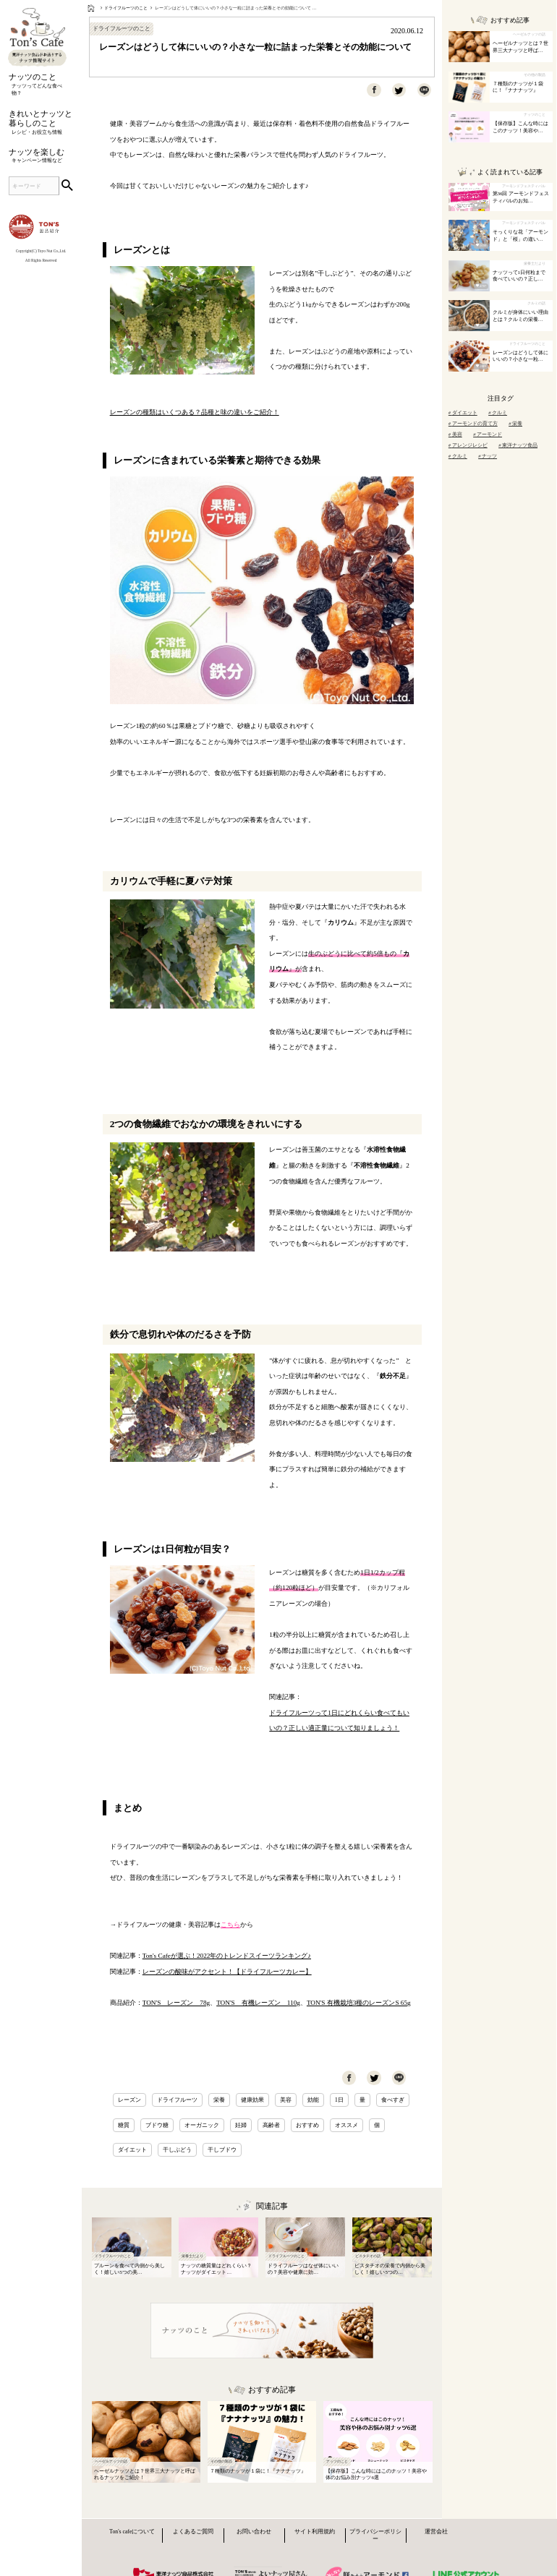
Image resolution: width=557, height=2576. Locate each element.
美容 (286, 2099)
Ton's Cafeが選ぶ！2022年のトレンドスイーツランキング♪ (227, 1955)
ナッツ (487, 455)
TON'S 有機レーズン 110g (258, 2002)
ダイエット (132, 2149)
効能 (313, 2099)
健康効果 (252, 2099)
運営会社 (436, 2531)
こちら (230, 1924)
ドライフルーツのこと (126, 8)
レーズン (129, 2099)
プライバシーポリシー (375, 2535)
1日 (339, 2099)
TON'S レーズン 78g (176, 2002)
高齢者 (271, 2124)
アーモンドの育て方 (473, 423)
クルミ (497, 412)
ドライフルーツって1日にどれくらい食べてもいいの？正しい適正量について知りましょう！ (339, 1720)
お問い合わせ (254, 2531)
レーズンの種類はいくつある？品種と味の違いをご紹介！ (194, 412)
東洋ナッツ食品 (517, 445)
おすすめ (307, 2124)
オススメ (346, 2124)
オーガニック (201, 2124)
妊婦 (241, 2124)
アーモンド (487, 434)
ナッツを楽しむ (41, 156)
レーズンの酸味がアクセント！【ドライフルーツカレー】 (227, 1971)
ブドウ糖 (157, 2124)
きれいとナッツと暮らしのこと (41, 123)
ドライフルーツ (177, 2099)
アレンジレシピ (468, 445)
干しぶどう (177, 2149)
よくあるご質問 (193, 2531)
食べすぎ (392, 2099)
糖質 (123, 2124)
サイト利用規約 (314, 2531)
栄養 (219, 2099)
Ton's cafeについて (132, 2531)
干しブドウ (222, 2149)
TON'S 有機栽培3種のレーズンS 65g (359, 2002)
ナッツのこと (41, 85)
